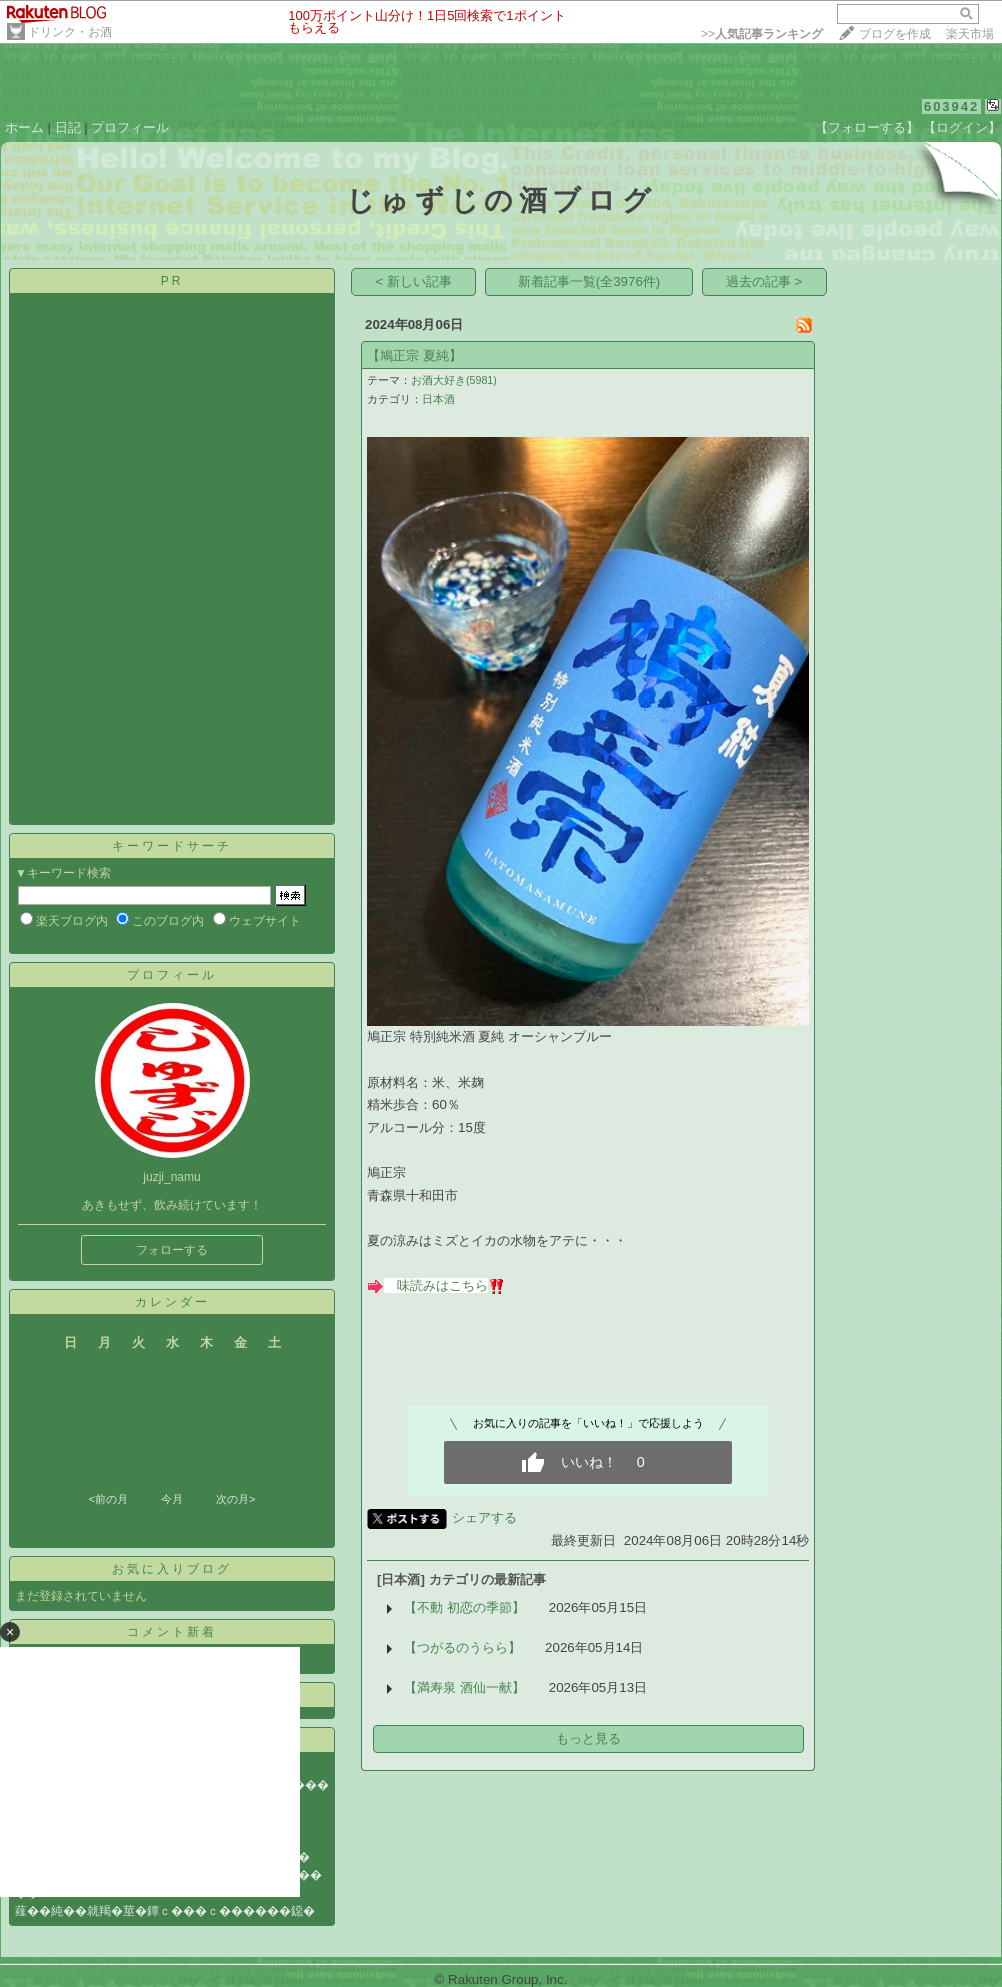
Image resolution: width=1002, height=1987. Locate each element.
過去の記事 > (764, 281)
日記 (68, 127)
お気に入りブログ (172, 1569)
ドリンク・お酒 (70, 32)
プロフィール (130, 127)
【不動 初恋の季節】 (464, 1607)
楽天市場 (970, 34)
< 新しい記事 (414, 281)
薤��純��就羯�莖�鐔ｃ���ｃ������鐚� (165, 1911)
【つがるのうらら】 (462, 1647)
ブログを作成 (895, 34)
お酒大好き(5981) (454, 380)
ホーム (24, 127)
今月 (172, 1499)
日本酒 (438, 399)
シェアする (484, 1517)
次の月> (235, 1499)
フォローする (172, 1250)
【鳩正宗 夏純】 (414, 355)
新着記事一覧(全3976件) (589, 281)
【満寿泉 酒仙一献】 (464, 1687)
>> (762, 34)
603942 (951, 106)
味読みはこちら (442, 1285)
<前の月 (107, 1499)
